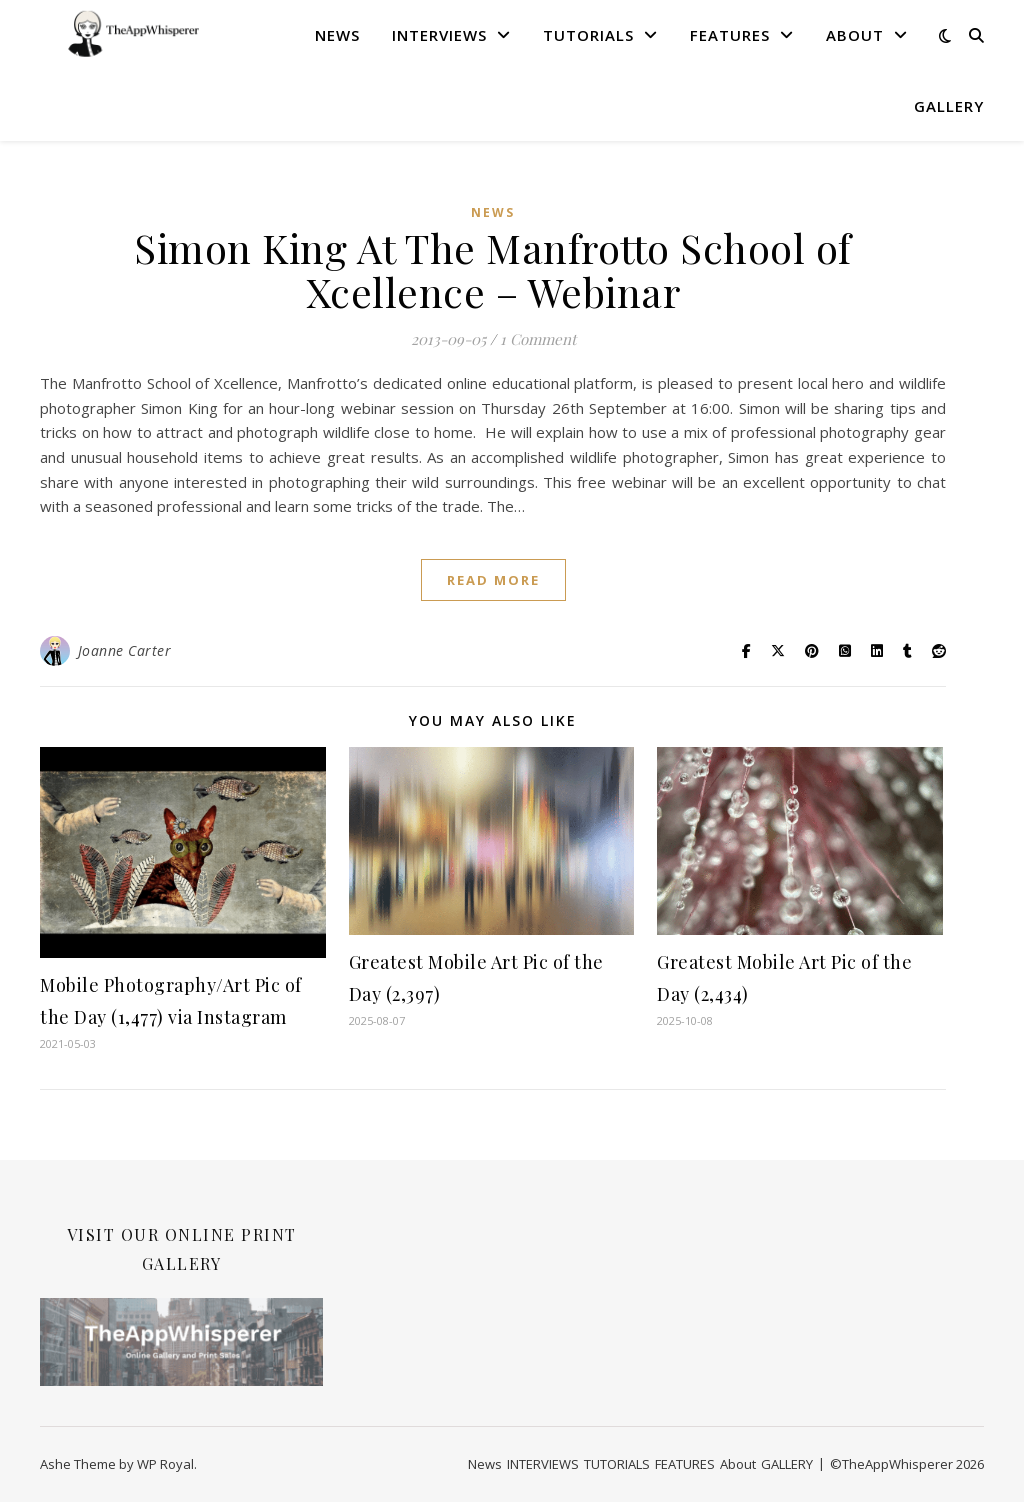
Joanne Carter (125, 650)
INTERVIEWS (439, 35)
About (855, 35)
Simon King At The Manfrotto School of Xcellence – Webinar (493, 269)
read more (493, 580)
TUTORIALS (588, 35)
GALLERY (949, 106)
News (337, 35)
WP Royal (165, 1464)
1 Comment (538, 339)
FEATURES (730, 35)
